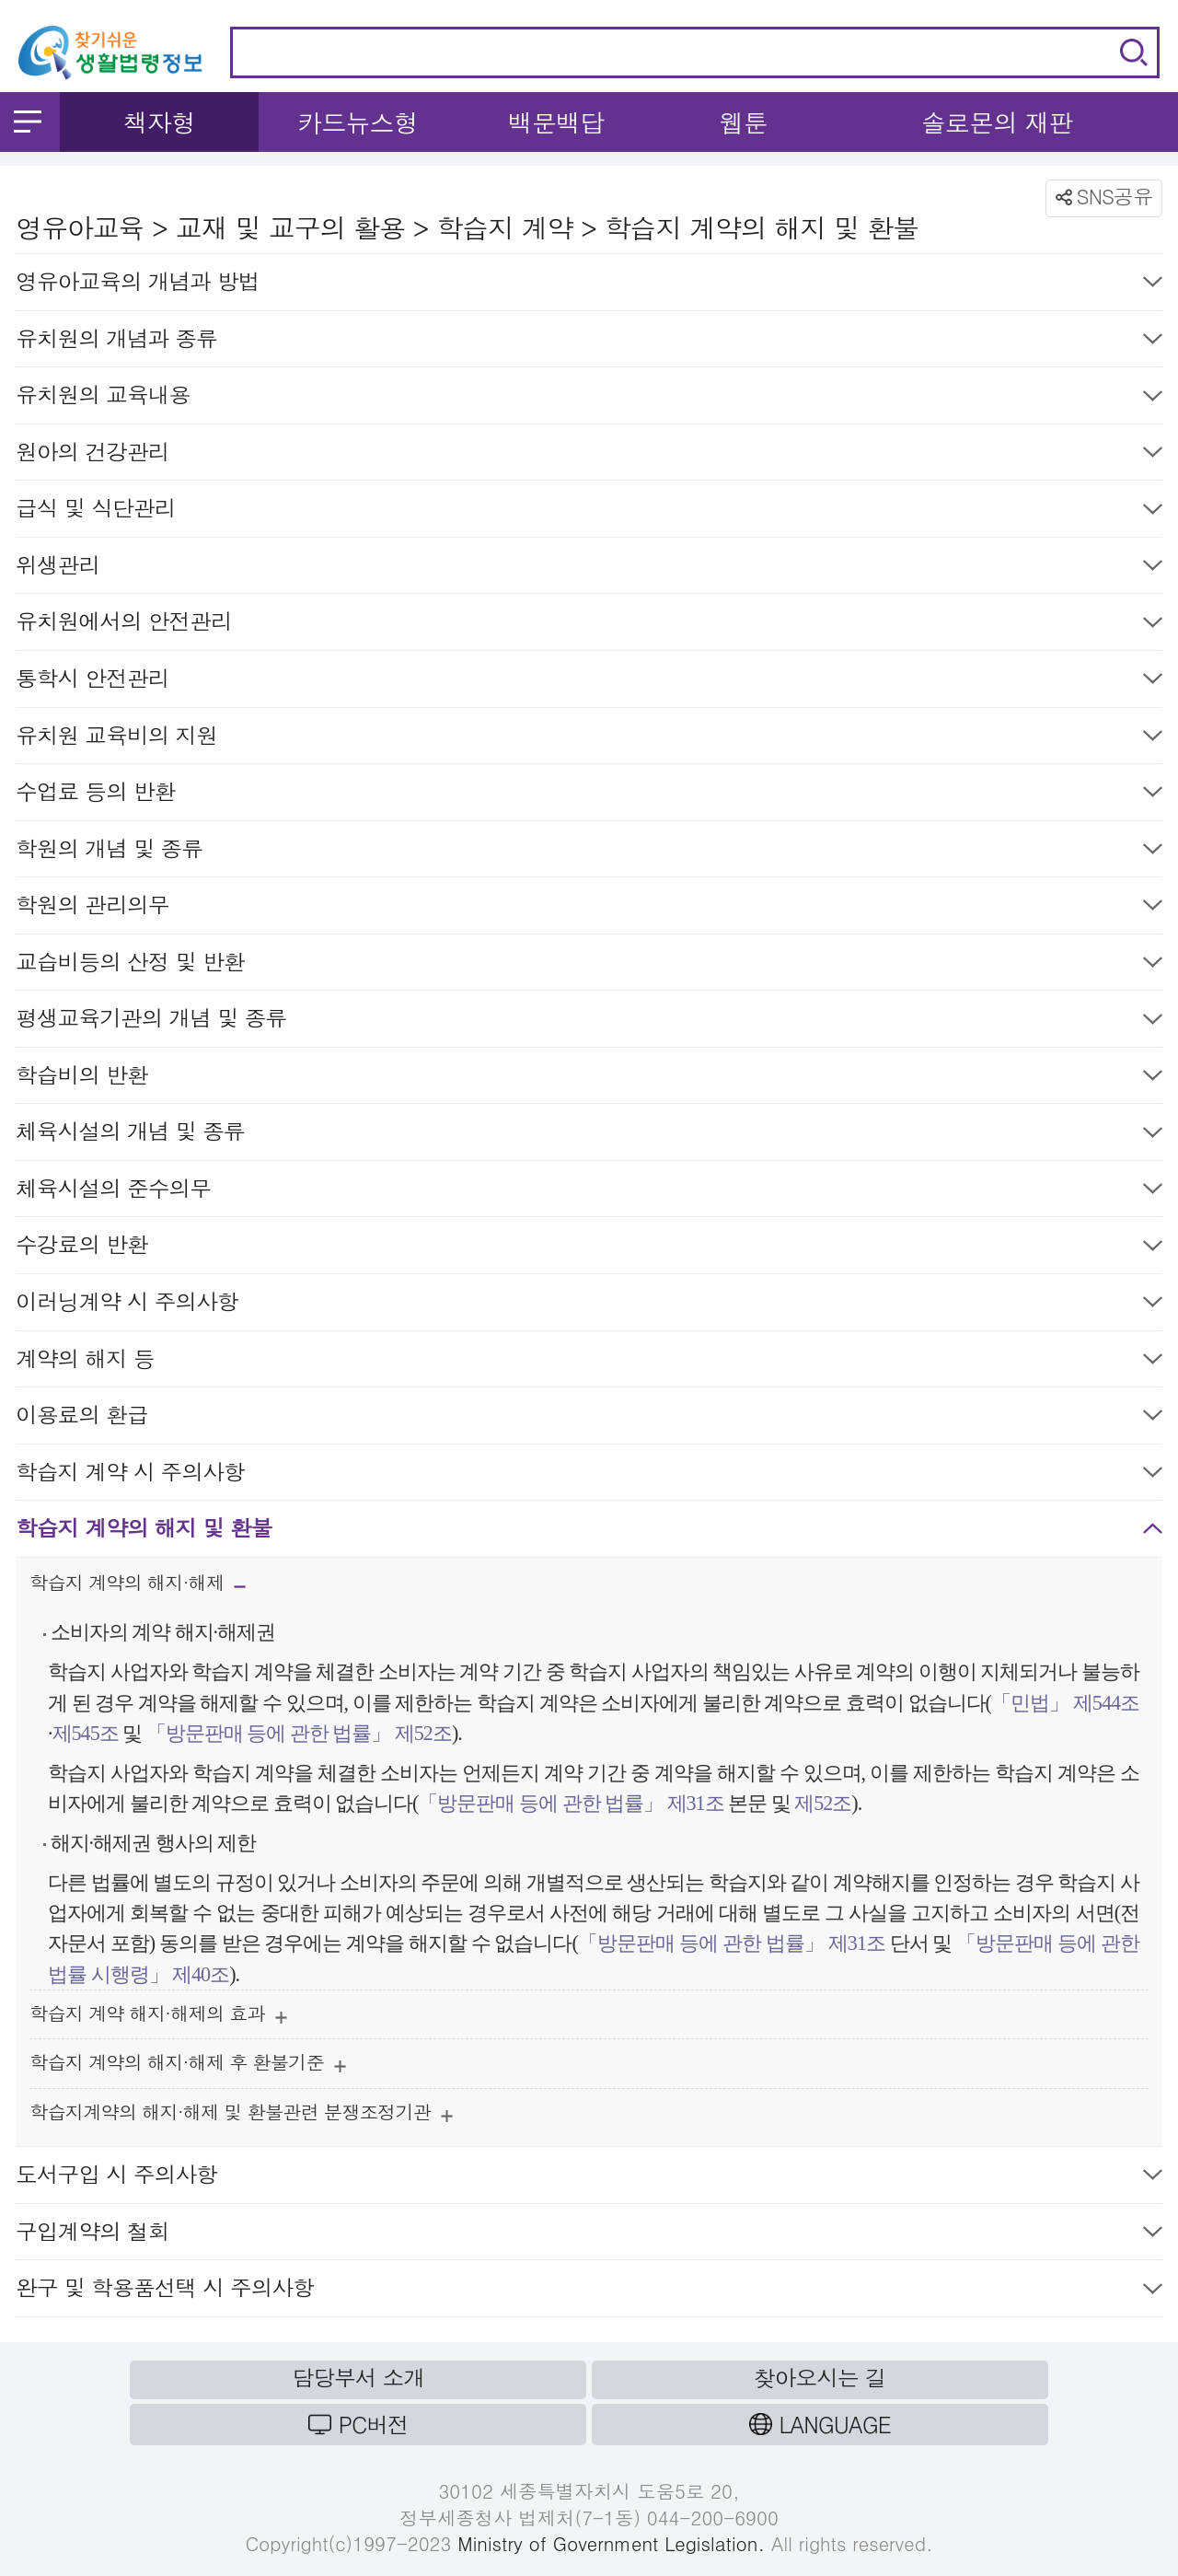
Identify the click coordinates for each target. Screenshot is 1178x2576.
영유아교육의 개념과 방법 (589, 285)
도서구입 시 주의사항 (589, 2178)
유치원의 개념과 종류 (589, 342)
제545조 (85, 1733)
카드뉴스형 (357, 122)
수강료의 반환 (589, 1248)
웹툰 (744, 122)
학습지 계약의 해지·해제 (137, 1588)
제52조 (821, 1803)
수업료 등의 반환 (589, 795)
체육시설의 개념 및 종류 (589, 1135)
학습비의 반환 (589, 1078)
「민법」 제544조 (1065, 1702)
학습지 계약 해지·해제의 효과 (158, 2018)
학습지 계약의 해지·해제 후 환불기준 (187, 2066)
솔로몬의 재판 (997, 122)
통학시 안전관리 (589, 682)
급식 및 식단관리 (589, 511)
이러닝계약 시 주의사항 (589, 1305)
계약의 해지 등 (589, 1362)
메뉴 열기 (28, 121)
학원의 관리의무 (589, 908)
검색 (1134, 52)
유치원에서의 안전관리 (589, 624)
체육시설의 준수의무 (589, 1192)
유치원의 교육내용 (589, 398)
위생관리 (589, 568)
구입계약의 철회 (589, 2235)
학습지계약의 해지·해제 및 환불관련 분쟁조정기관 (241, 2116)
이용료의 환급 (589, 1418)
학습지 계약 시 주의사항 (589, 1475)
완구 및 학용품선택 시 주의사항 (589, 2291)
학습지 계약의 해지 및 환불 (589, 1531)
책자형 (159, 122)
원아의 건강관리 (589, 455)
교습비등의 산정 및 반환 (589, 965)
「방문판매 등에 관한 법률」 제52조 (299, 1733)
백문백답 (556, 122)
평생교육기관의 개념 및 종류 (589, 1021)
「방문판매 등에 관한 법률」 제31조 (570, 1803)
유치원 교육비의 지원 (589, 739)
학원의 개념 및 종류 (589, 852)
